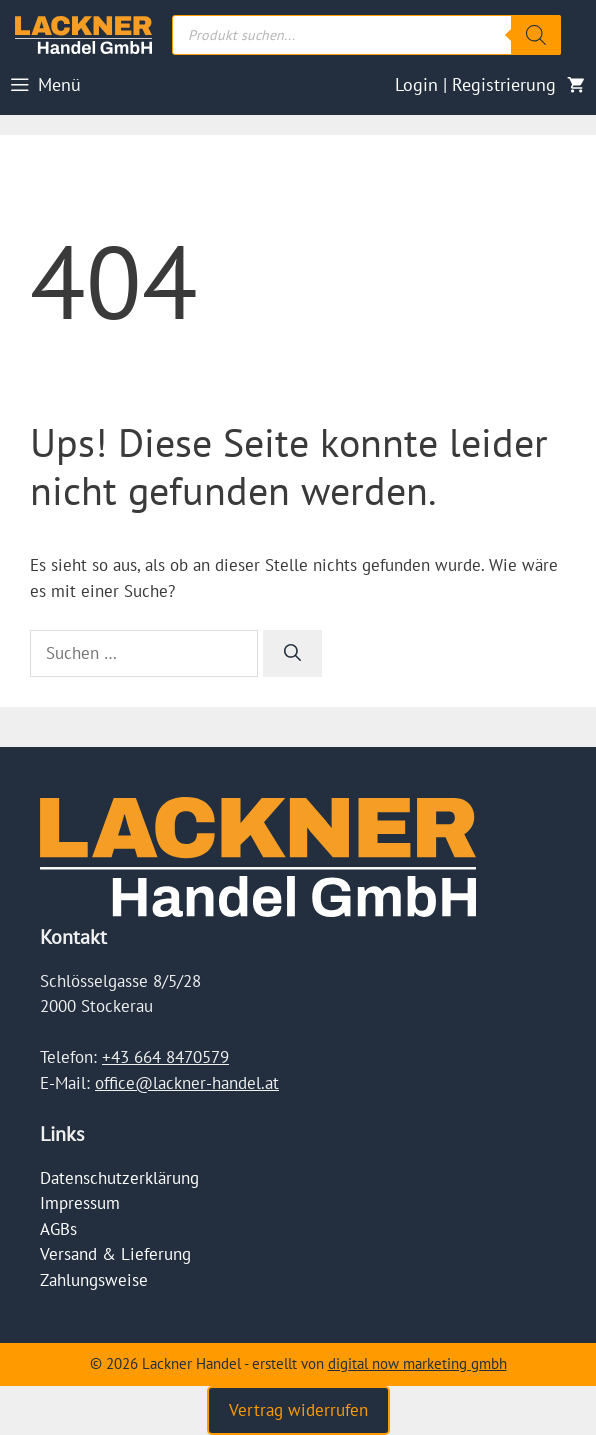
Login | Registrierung (475, 84)
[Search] (536, 35)
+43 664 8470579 (165, 1057)
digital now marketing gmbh (417, 1363)
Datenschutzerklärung (119, 1178)
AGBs (58, 1229)
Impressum (80, 1203)
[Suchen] (292, 654)
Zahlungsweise (94, 1280)
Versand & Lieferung (115, 1254)
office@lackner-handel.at (187, 1083)
